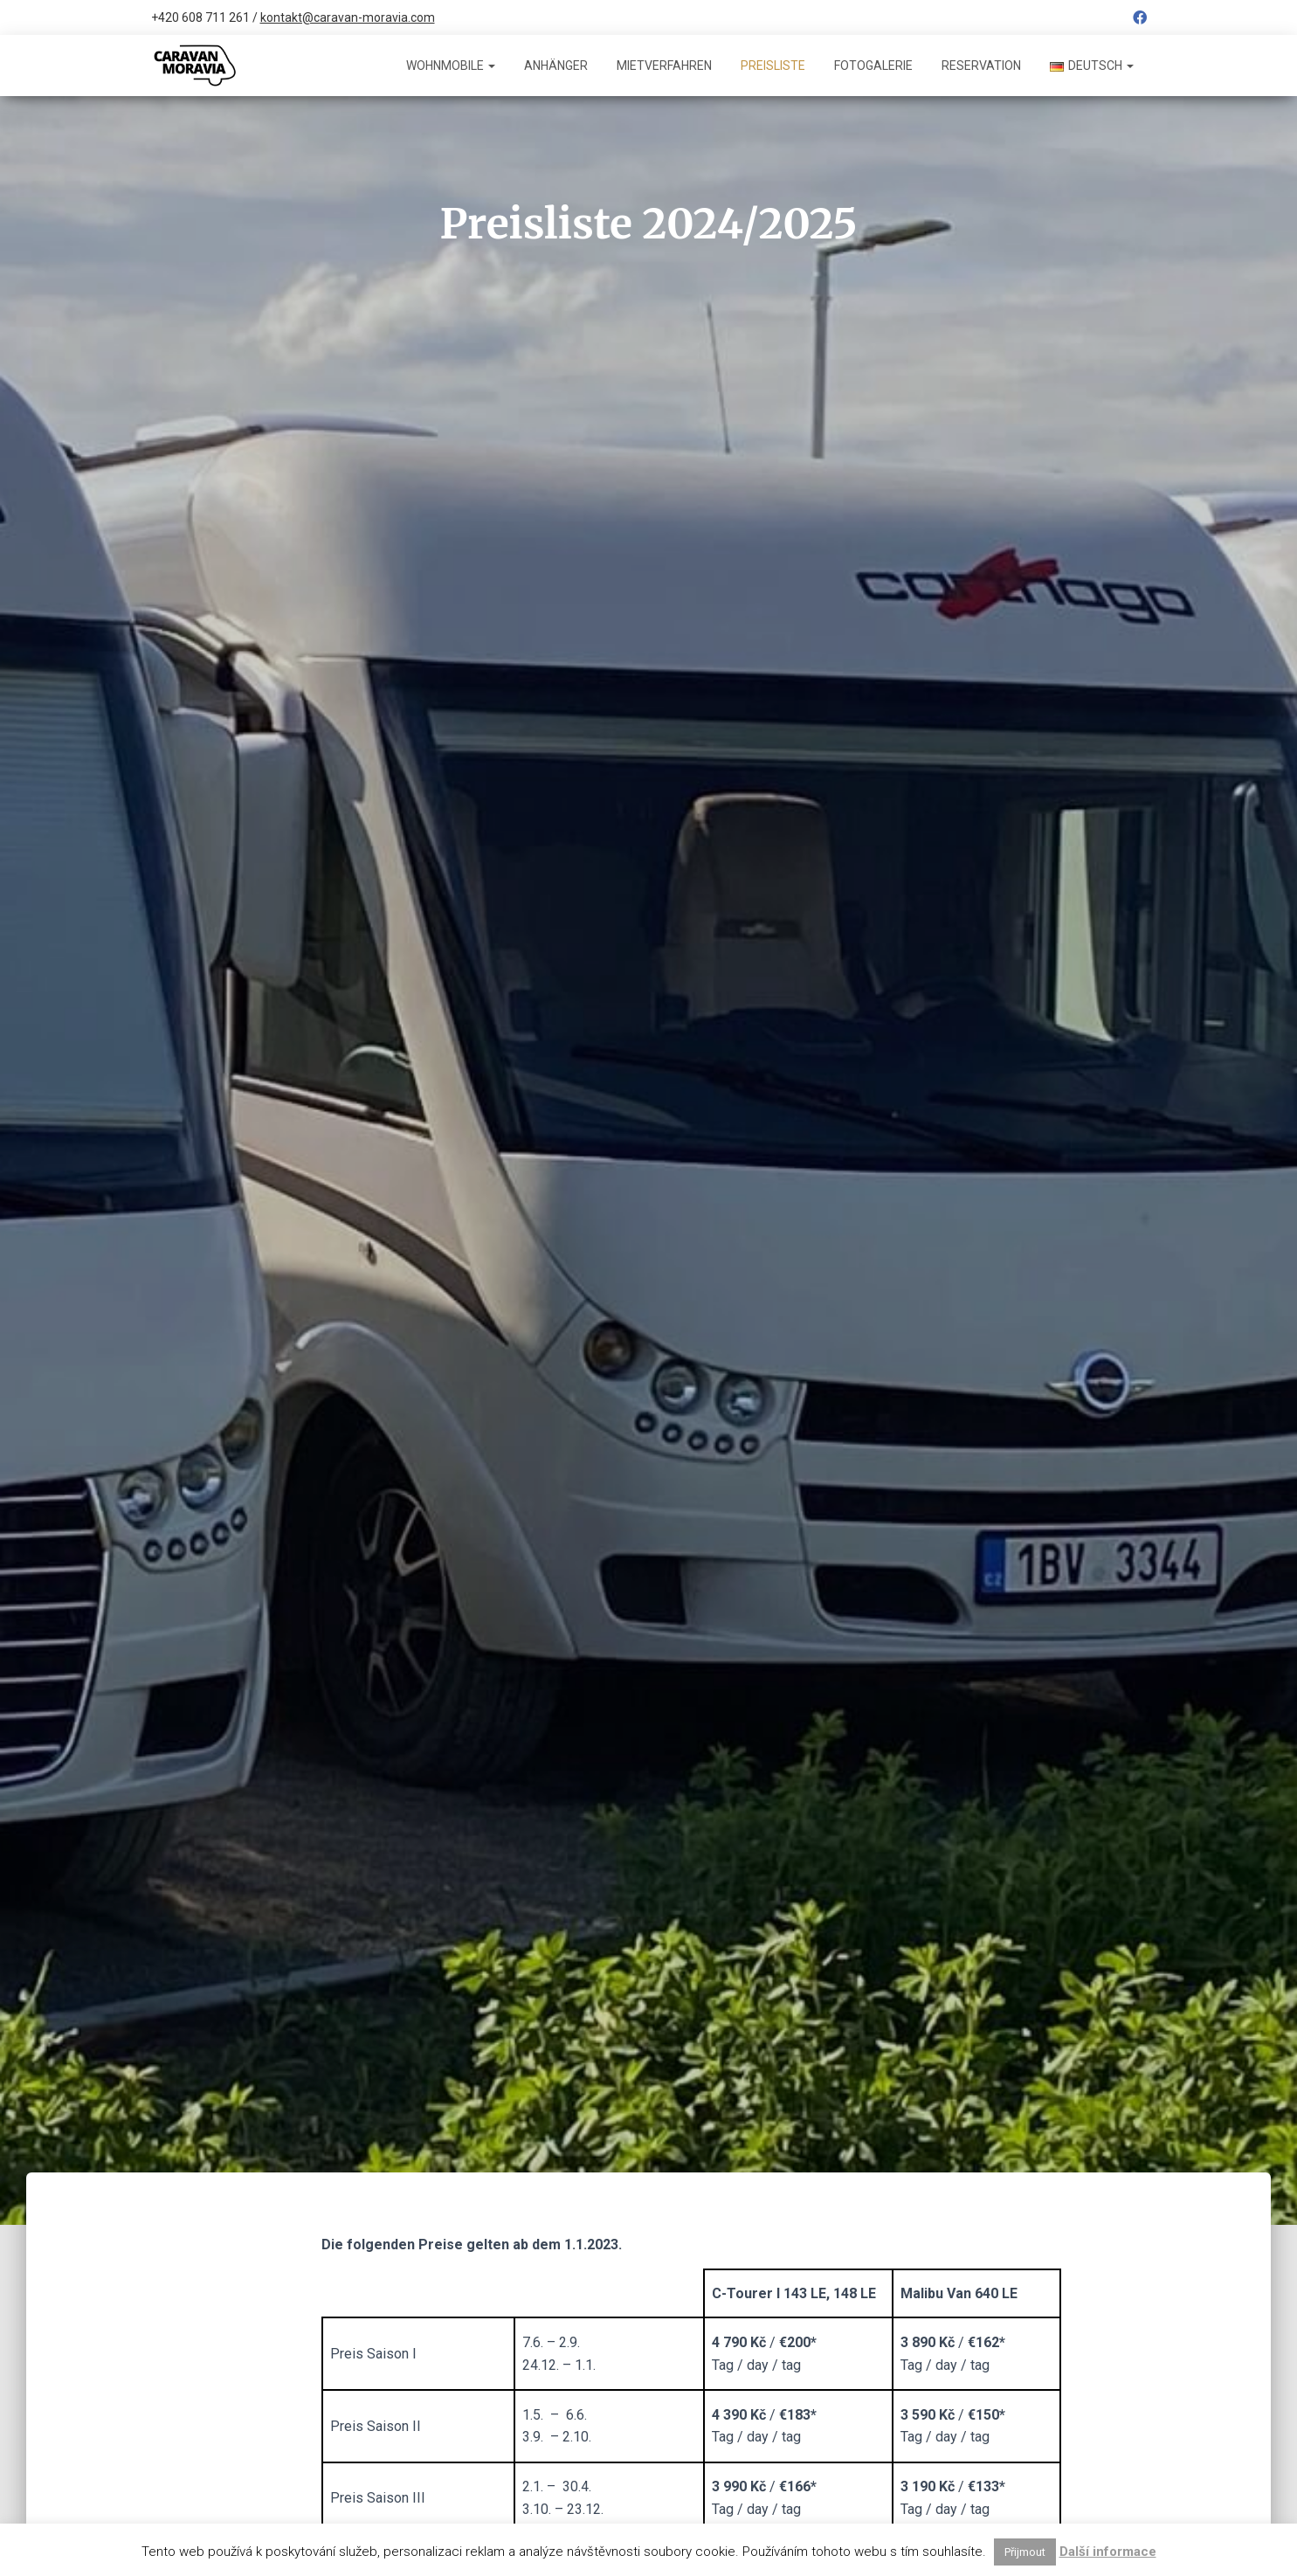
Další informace (1107, 2551)
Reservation (981, 66)
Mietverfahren (664, 66)
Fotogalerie (873, 66)
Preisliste (773, 66)
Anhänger (556, 66)
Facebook (1140, 20)
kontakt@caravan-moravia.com (347, 17)
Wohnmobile (450, 66)
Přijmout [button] (1024, 2552)
